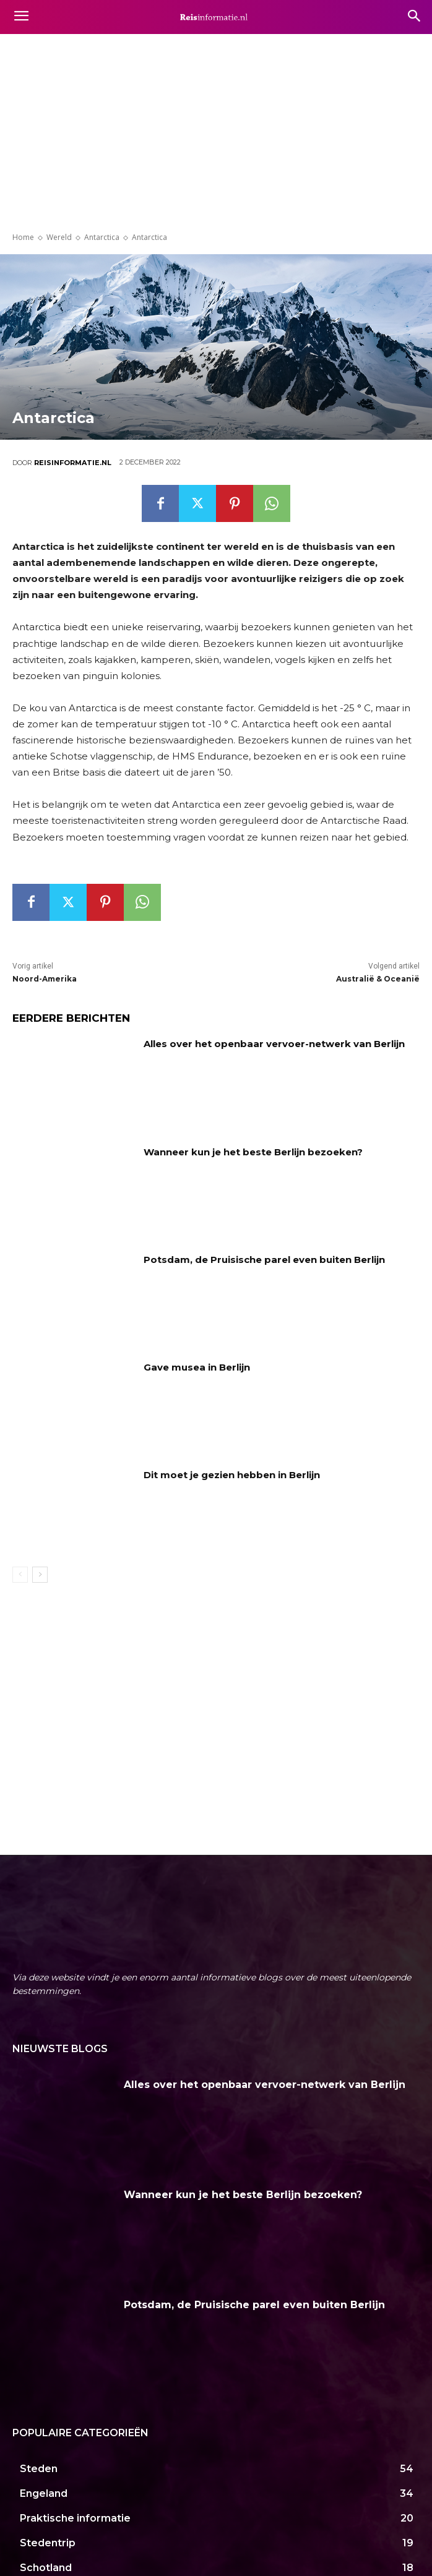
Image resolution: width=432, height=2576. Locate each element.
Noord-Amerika (44, 978)
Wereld (59, 237)
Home (23, 237)
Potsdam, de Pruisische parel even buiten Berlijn (264, 1259)
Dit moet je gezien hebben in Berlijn (232, 1475)
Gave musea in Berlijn (197, 1367)
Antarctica (101, 237)
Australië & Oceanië (378, 978)
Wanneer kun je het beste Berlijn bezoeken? (253, 1152)
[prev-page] (20, 1575)
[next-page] (40, 1575)
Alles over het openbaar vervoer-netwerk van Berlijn (274, 1044)
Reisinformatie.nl (72, 462)
